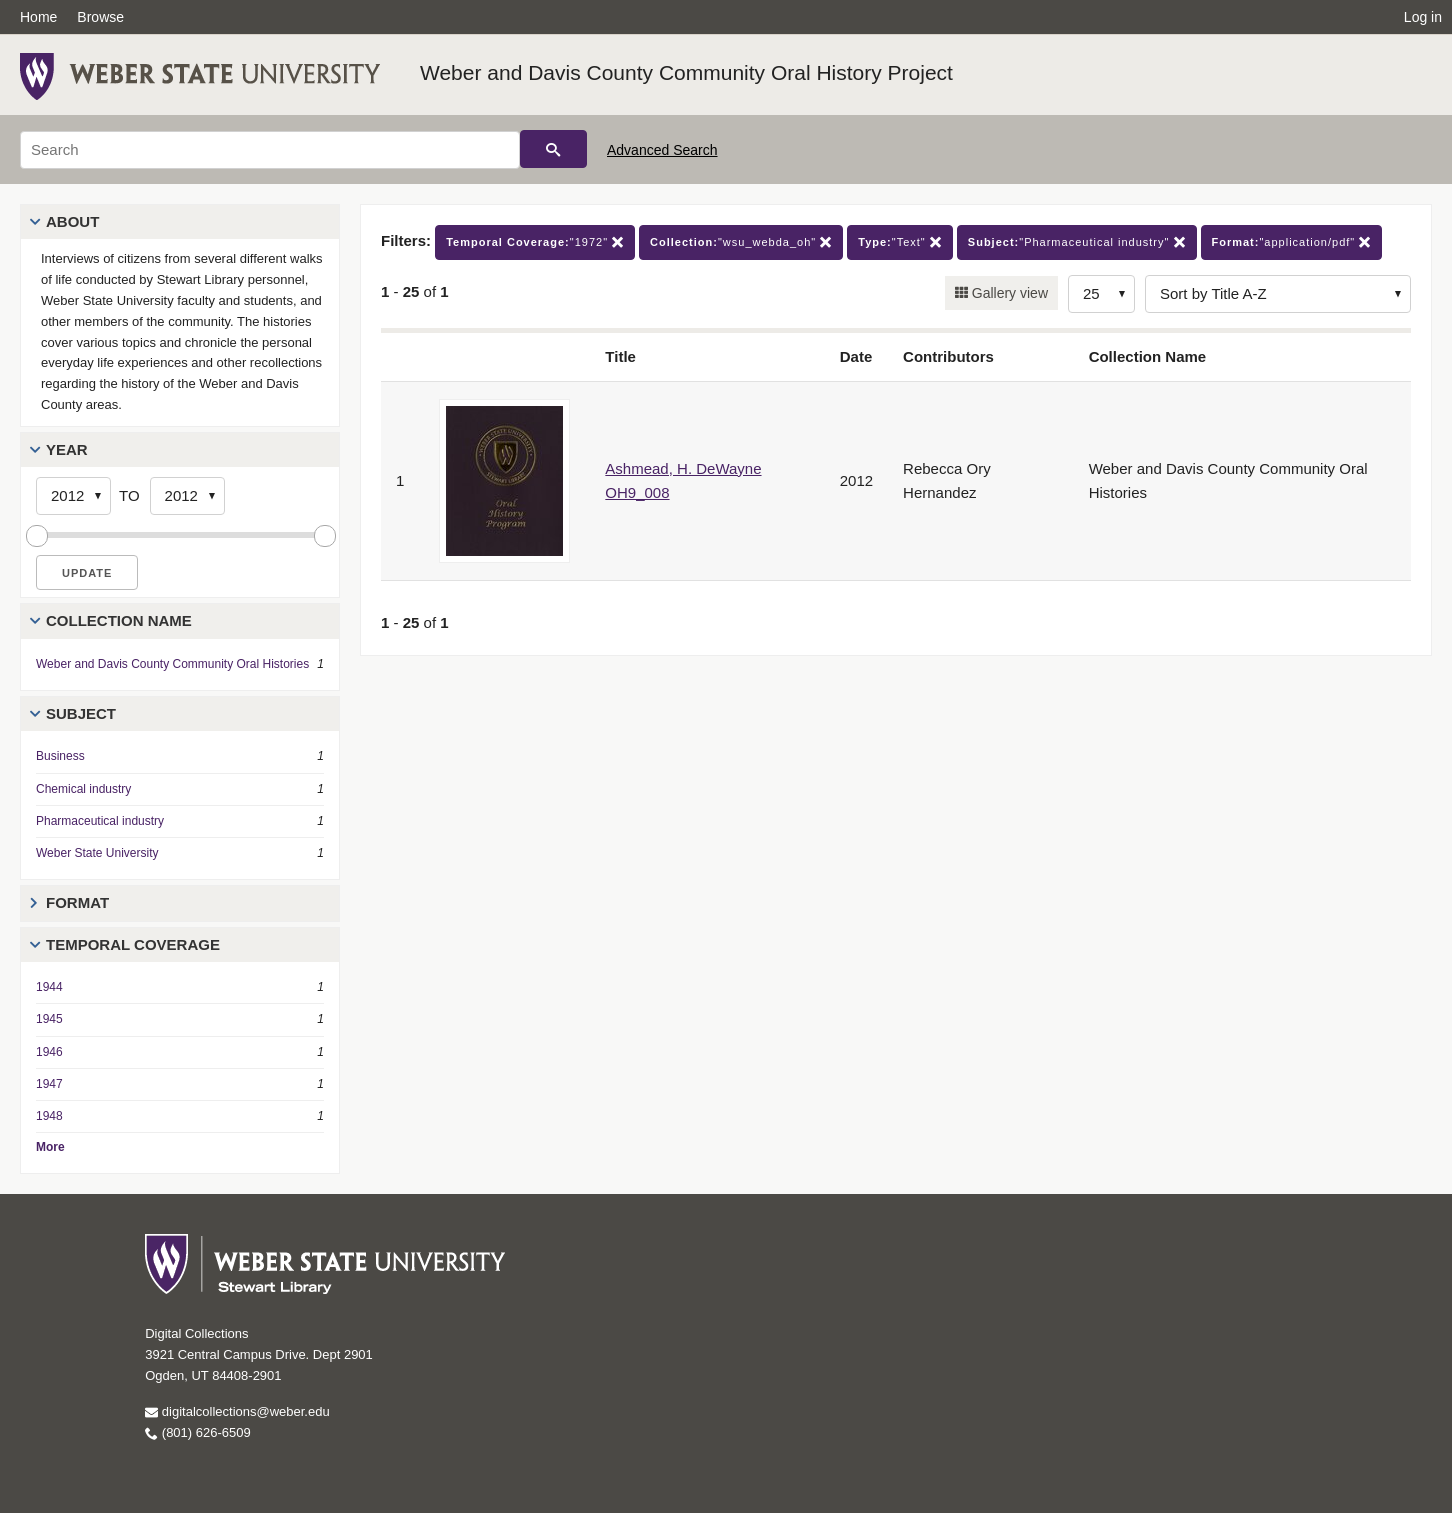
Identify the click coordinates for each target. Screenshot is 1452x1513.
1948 (49, 1116)
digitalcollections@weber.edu (237, 1411)
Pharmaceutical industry (100, 821)
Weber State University (97, 853)
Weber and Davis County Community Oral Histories (172, 664)
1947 (49, 1084)
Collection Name (119, 620)
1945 (49, 1019)
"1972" (535, 242)
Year (67, 449)
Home (38, 17)
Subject (81, 713)
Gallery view (1008, 293)
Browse (100, 17)
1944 (49, 987)
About (72, 221)
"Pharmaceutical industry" (1077, 242)
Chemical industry (83, 789)
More (50, 1147)
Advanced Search (662, 150)
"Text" (900, 242)
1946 (49, 1052)
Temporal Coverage (133, 944)
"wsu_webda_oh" (741, 242)
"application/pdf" (1292, 242)
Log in (1423, 17)
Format (77, 902)
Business (60, 756)
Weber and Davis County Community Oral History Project (686, 72)
